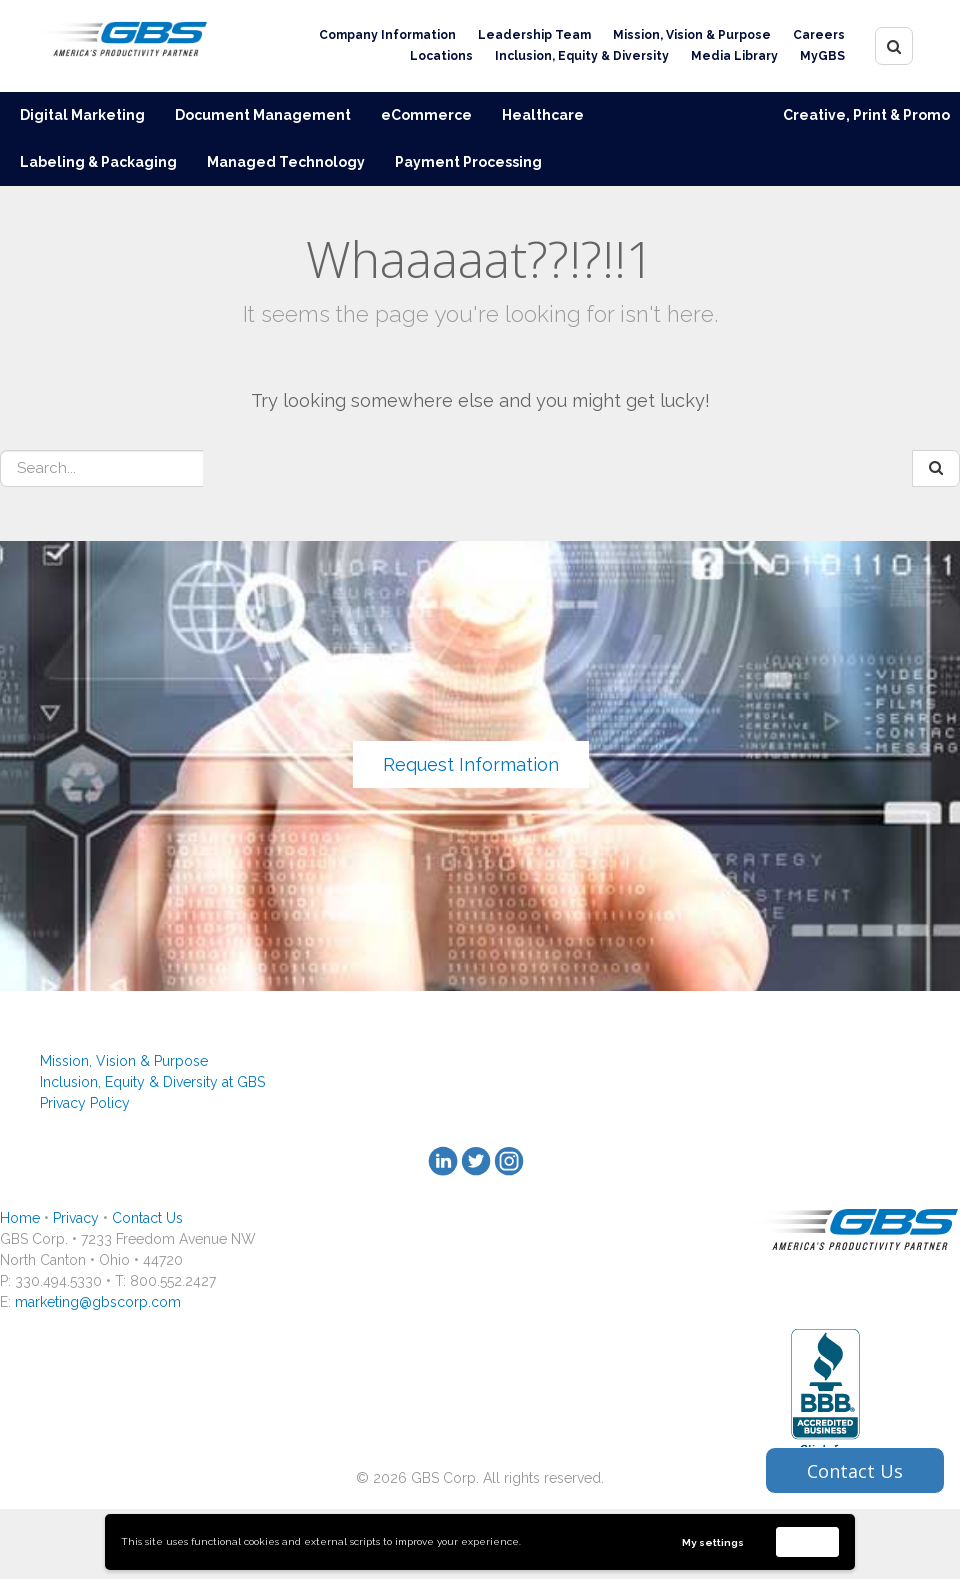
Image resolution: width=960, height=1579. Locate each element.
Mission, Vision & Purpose (692, 35)
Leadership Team (534, 35)
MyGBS (822, 56)
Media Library (734, 56)
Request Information (471, 764)
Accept (808, 1541)
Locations (441, 56)
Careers (819, 35)
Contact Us (147, 1218)
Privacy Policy (85, 1103)
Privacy (76, 1218)
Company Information (387, 35)
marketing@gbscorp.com (98, 1302)
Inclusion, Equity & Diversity (582, 56)
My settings (713, 1542)
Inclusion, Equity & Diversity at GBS (152, 1082)
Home (20, 1218)
